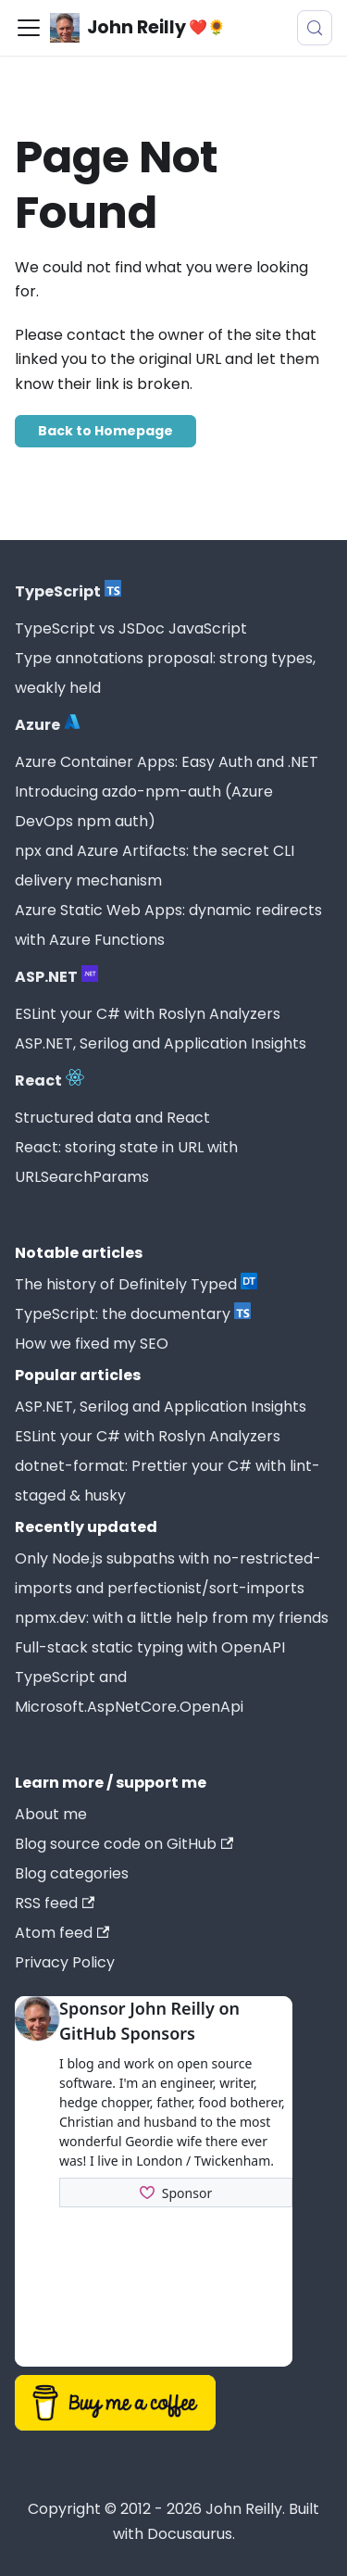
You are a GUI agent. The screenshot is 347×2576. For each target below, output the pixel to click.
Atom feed (62, 1932)
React (49, 1080)
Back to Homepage (105, 430)
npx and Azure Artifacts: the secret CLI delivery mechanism (154, 865)
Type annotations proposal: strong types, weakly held (165, 672)
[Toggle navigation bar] (29, 28)
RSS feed (54, 1903)
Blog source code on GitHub (124, 1843)
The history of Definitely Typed (136, 1284)
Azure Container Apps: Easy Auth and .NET (166, 762)
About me (51, 1814)
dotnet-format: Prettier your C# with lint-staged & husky (167, 1480)
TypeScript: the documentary (133, 1313)
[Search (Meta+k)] (314, 27)
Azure (48, 724)
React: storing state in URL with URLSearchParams (126, 1162)
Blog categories (72, 1873)
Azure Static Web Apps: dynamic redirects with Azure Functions (168, 924)
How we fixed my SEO (91, 1343)
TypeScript (68, 591)
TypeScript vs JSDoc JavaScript (131, 628)
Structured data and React (112, 1117)
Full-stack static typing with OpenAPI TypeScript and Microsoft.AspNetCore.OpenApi (150, 1677)
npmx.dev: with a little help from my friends (171, 1617)
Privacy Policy (65, 1962)
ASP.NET (56, 976)
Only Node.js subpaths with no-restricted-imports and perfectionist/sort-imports (168, 1573)
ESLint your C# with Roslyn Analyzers (147, 1013)
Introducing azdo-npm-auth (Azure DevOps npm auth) (144, 806)
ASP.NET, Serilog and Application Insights (160, 1043)
